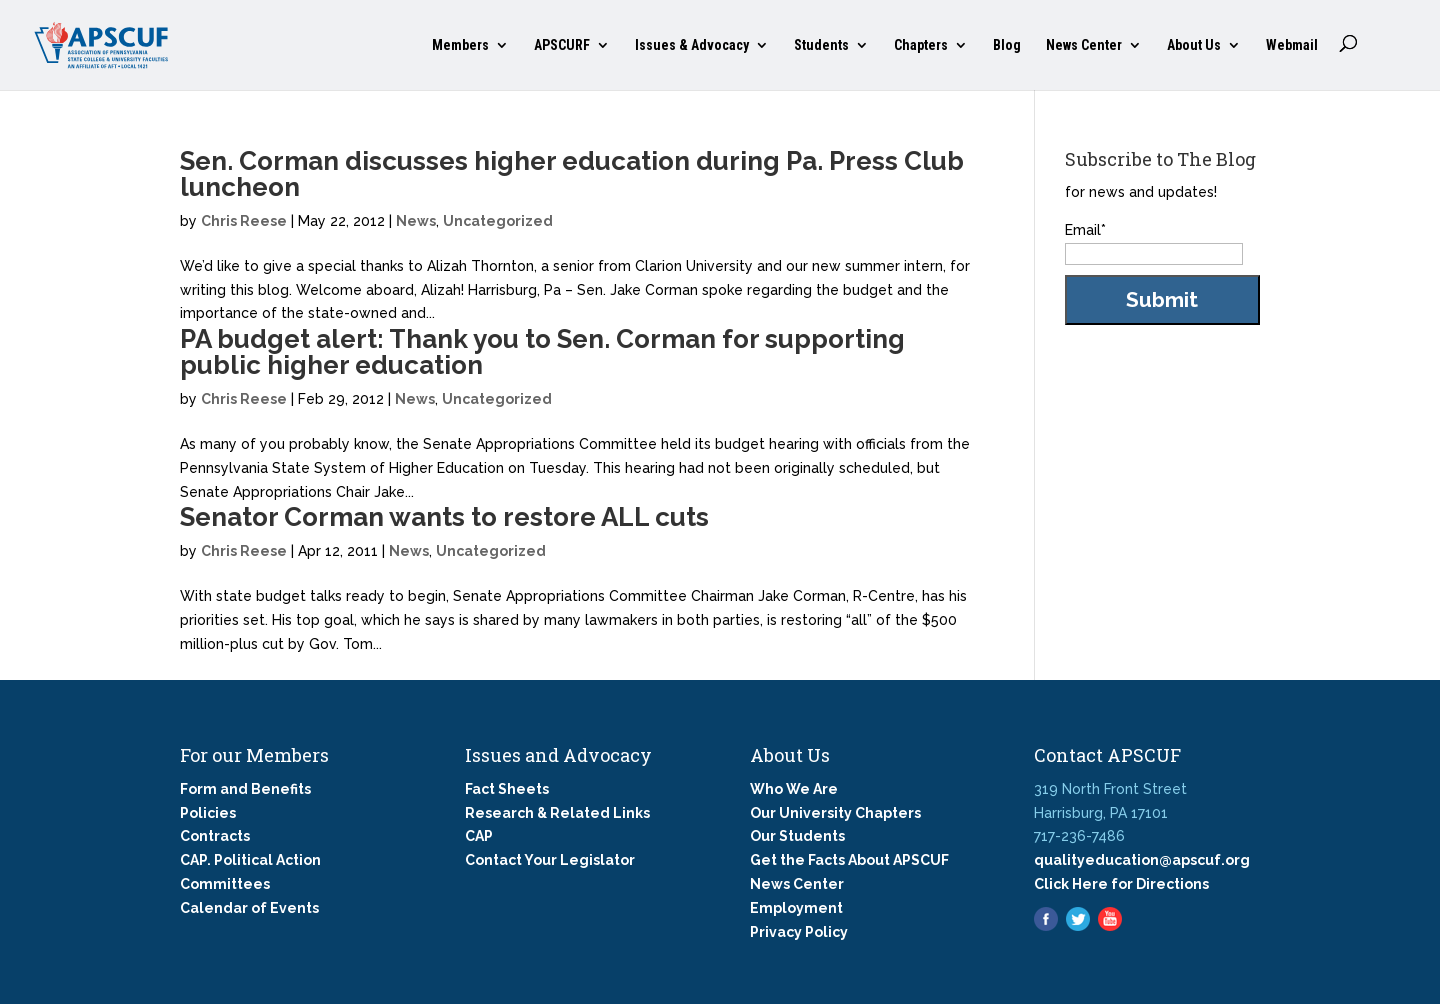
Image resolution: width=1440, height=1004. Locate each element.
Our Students (797, 836)
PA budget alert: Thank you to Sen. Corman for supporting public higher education (542, 352)
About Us (1194, 45)
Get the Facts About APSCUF (849, 860)
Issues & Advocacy (692, 45)
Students (821, 45)
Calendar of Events (249, 908)
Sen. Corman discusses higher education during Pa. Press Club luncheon (572, 174)
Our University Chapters (835, 813)
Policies (208, 813)
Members (460, 45)
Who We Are (794, 789)
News (416, 221)
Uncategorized (498, 221)
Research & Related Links (557, 813)
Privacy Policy (799, 932)
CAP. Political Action (250, 860)
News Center (1084, 45)
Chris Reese (244, 221)
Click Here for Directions (1121, 884)
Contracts (215, 836)
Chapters (921, 45)
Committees (225, 884)
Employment (796, 908)
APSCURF (562, 45)
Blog (1007, 45)
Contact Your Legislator (550, 860)
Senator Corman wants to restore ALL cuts (444, 517)
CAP (479, 836)
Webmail (1292, 45)
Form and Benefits (245, 789)
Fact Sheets (507, 789)
